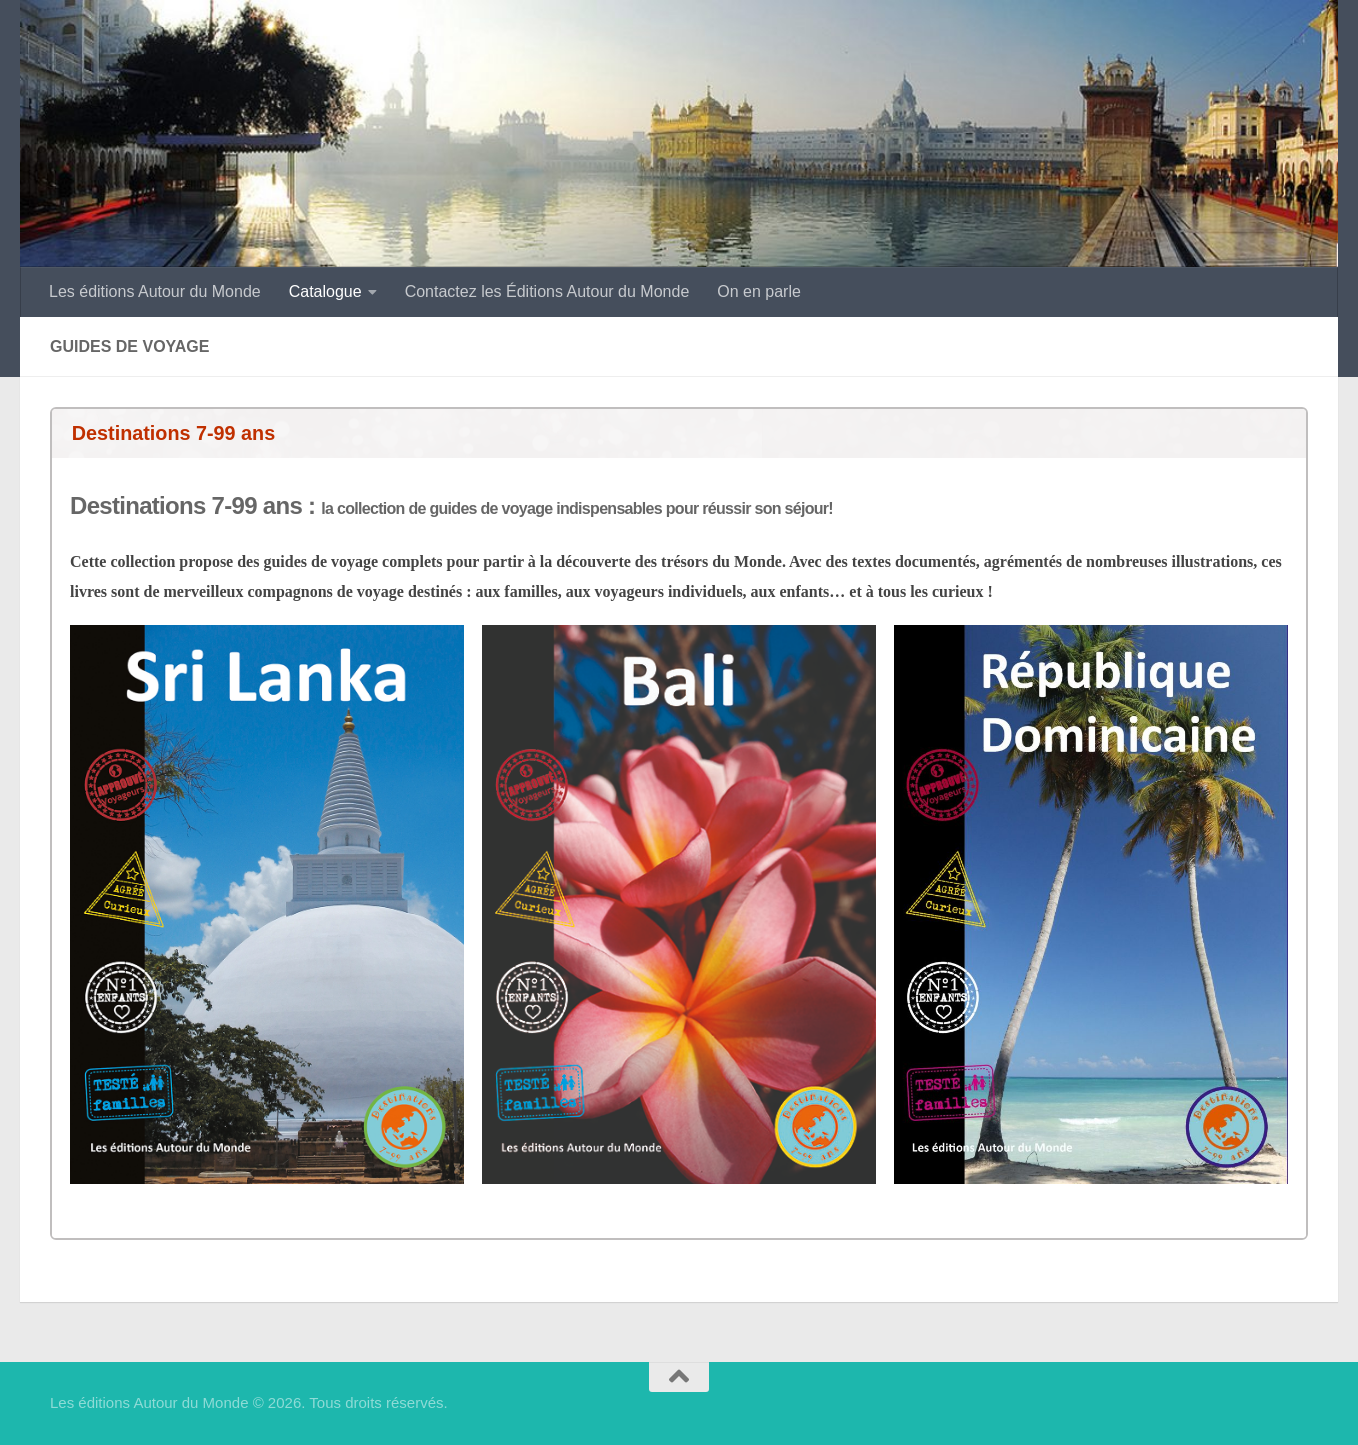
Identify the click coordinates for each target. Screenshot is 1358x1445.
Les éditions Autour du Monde (155, 291)
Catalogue (325, 291)
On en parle (759, 291)
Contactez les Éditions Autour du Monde (547, 291)
